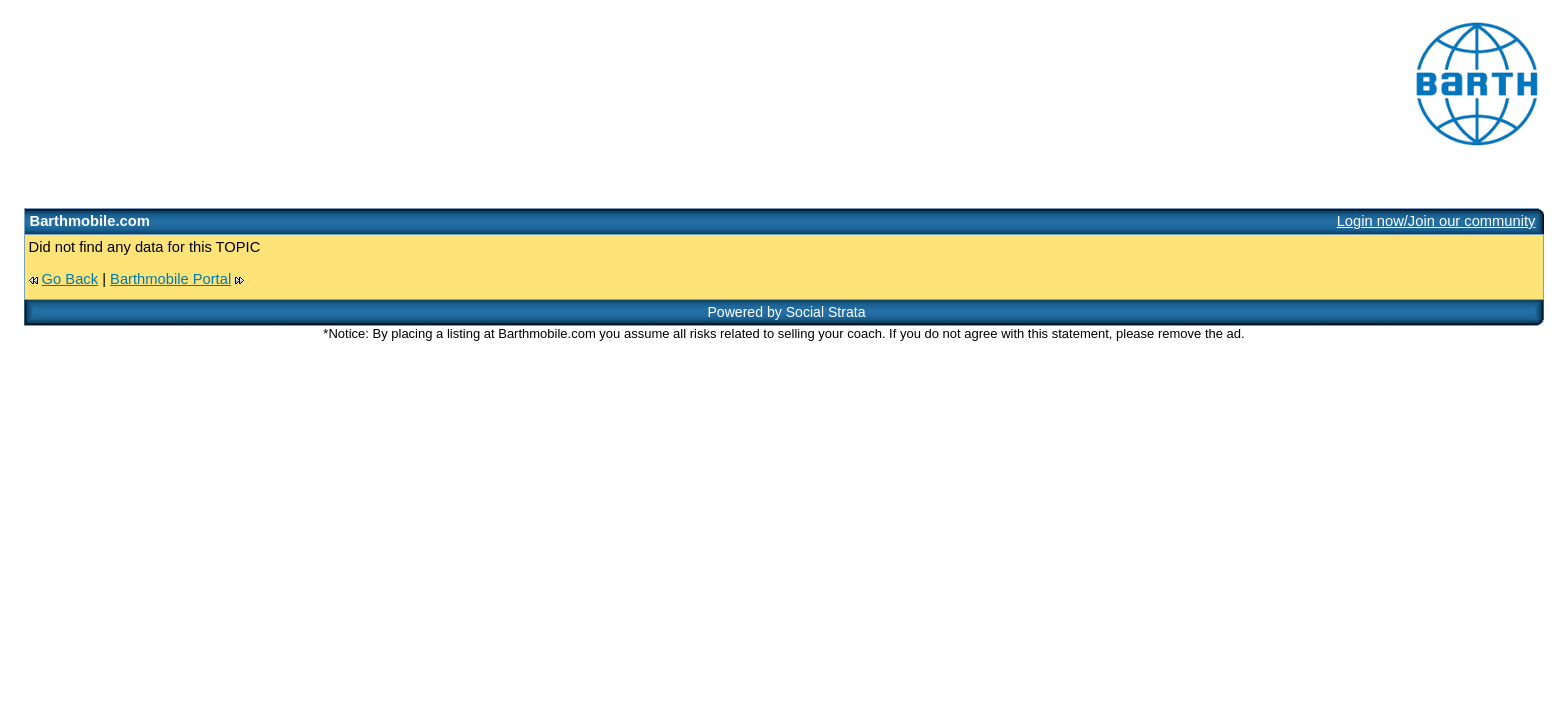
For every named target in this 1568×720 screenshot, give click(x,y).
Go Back (70, 279)
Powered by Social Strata (786, 312)
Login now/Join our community (1436, 221)
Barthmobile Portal (170, 279)
